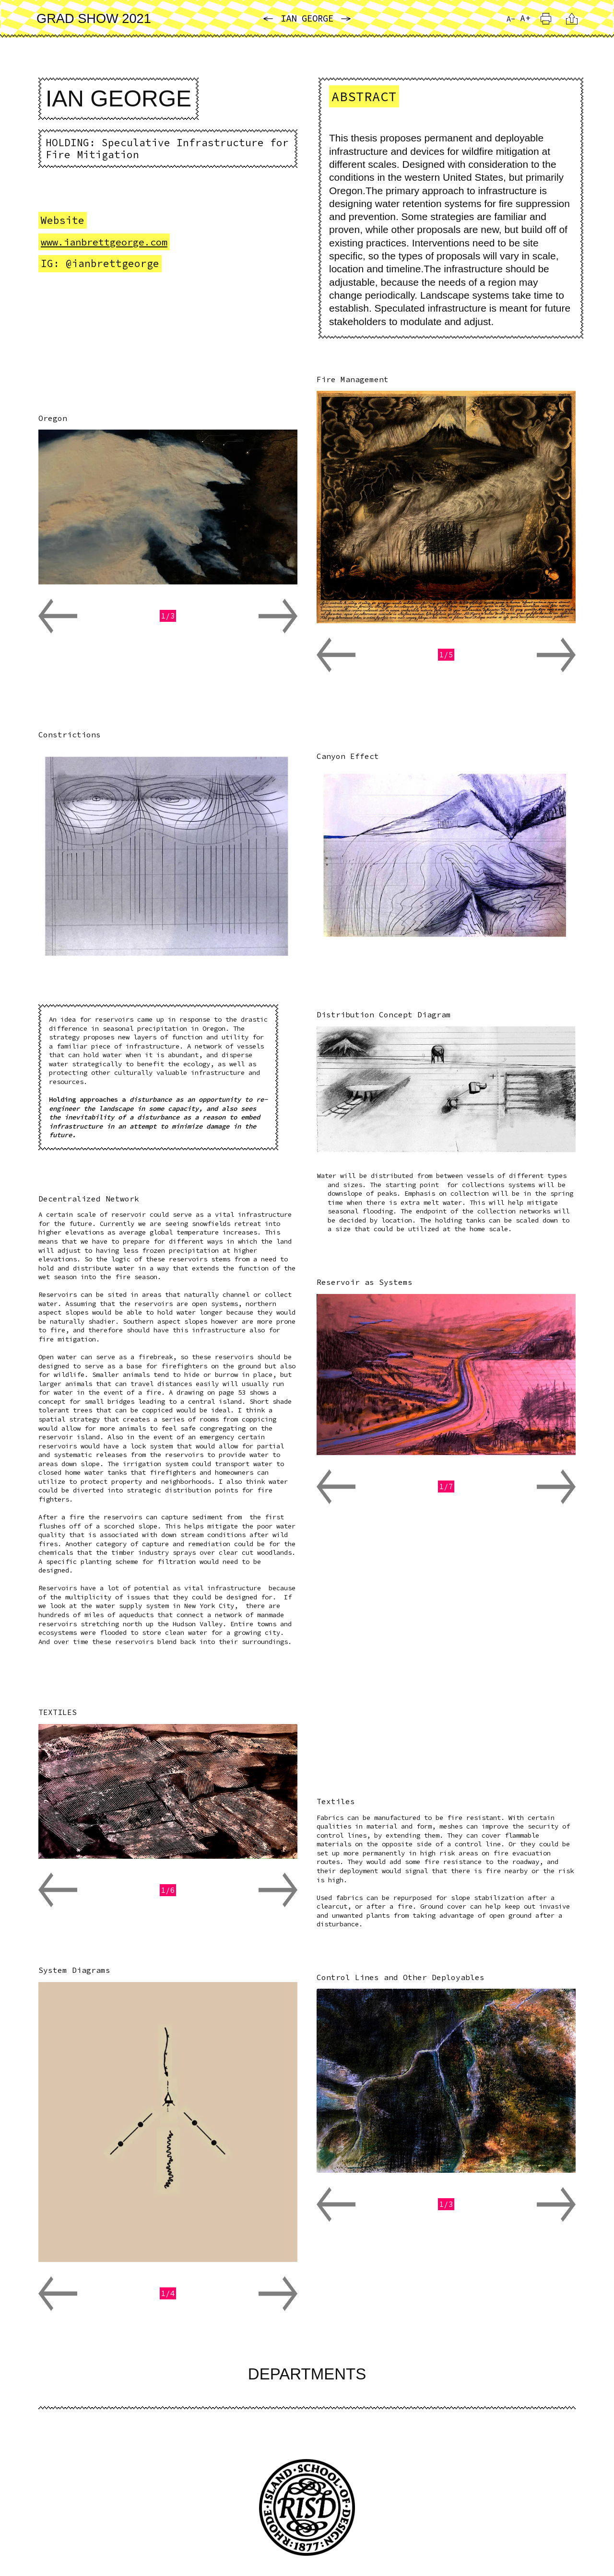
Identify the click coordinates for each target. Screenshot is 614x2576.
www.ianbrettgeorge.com (109, 243)
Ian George (307, 19)
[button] (57, 617)
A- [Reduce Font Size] (509, 19)
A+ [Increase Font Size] (525, 18)
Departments (307, 2375)
